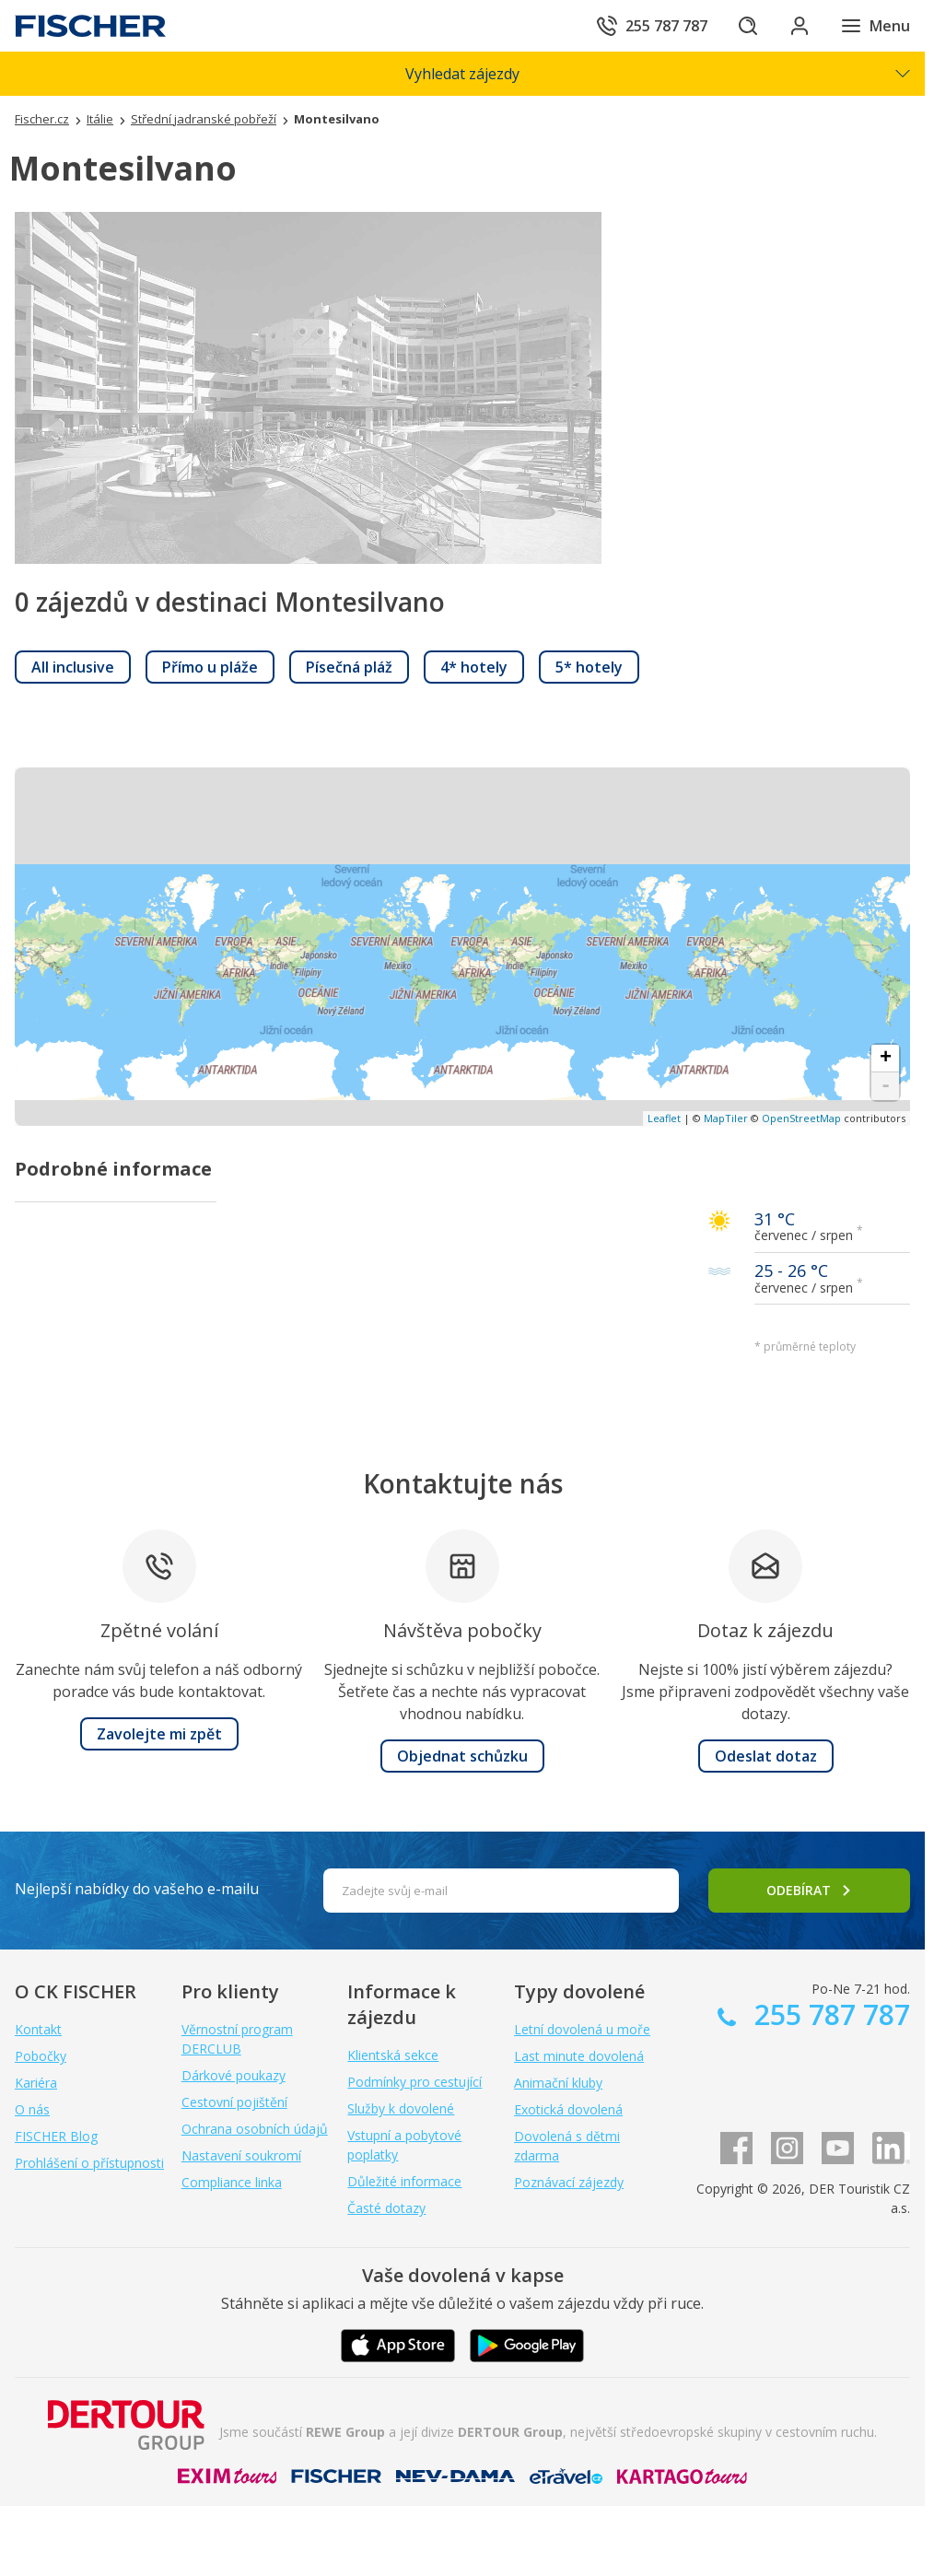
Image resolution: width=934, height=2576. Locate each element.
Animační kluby (558, 2082)
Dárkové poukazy (233, 2075)
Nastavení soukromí (241, 2155)
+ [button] (886, 1058)
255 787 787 (828, 2014)
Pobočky (40, 2056)
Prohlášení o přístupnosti (89, 2163)
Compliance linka (231, 2182)
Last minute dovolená (579, 2056)
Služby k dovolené (400, 2108)
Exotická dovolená (568, 2109)
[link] (73, 667)
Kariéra (36, 2082)
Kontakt (38, 2029)
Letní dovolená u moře (582, 2029)
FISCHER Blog (56, 2136)
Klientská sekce (392, 2055)
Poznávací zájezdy (569, 2182)
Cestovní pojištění (234, 2102)
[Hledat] (748, 26)
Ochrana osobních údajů (254, 2128)
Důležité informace (404, 2181)
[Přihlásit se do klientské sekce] (799, 26)
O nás (32, 2109)
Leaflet (664, 1118)
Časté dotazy (386, 2208)
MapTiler (726, 1118)
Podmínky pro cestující (414, 2081)
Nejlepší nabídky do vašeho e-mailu (137, 1889)
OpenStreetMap (801, 1118)
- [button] (886, 1086)
